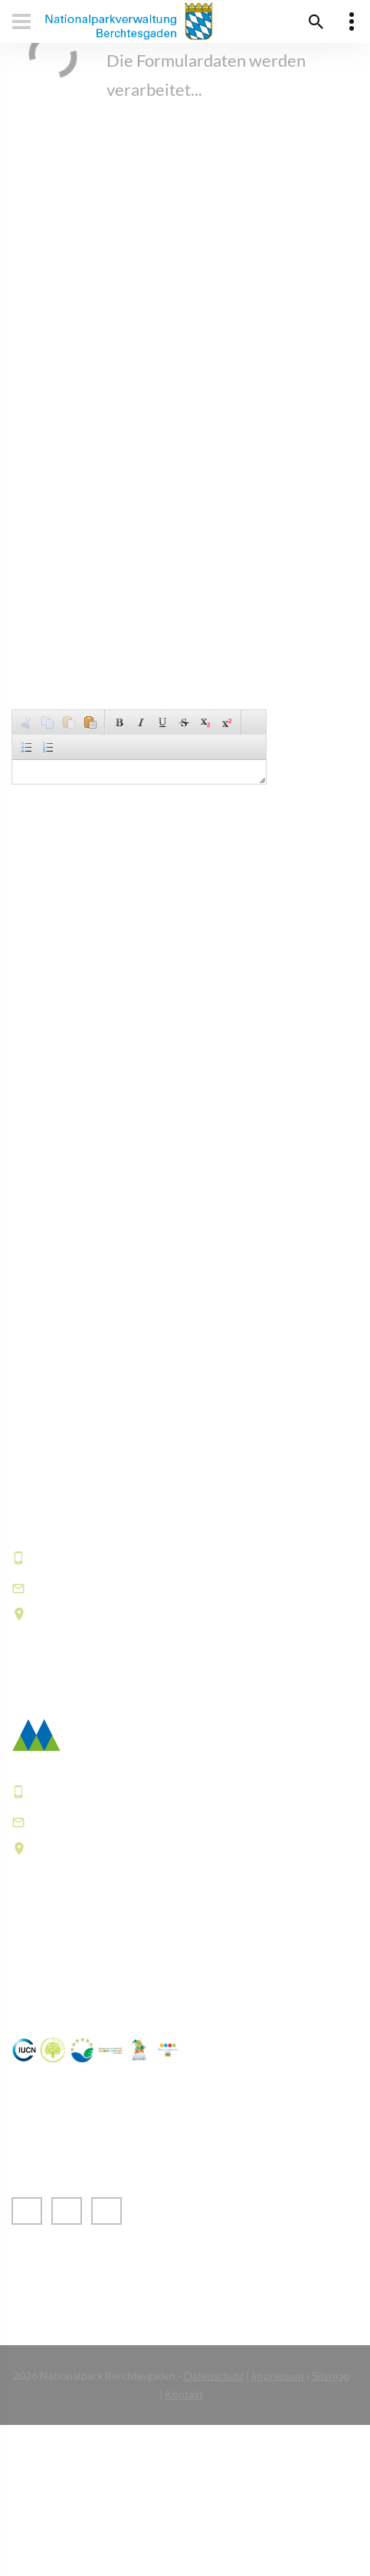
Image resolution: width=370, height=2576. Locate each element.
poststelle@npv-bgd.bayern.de (135, 1822)
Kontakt (184, 2393)
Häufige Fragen (60, 1966)
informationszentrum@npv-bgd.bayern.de (173, 1587)
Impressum (277, 2375)
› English (49, 2275)
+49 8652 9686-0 (87, 1556)
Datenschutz (214, 2375)
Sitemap (331, 2375)
